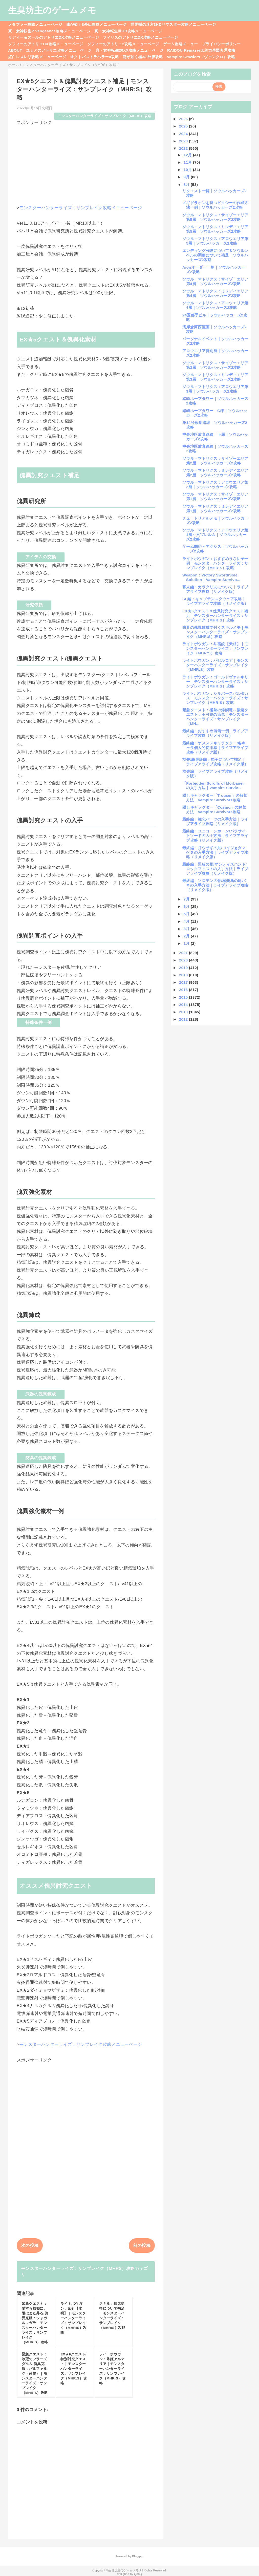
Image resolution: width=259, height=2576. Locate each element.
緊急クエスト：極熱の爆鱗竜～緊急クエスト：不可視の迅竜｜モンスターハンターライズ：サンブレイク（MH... (215, 717)
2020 (184, 960)
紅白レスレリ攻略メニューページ (37, 57)
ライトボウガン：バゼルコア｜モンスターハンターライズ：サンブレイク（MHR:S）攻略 (215, 665)
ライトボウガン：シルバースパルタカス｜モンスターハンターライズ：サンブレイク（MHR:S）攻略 (215, 698)
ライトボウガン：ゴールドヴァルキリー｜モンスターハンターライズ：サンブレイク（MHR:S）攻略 (215, 681)
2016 (184, 990)
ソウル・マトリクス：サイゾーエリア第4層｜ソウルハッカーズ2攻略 (215, 281)
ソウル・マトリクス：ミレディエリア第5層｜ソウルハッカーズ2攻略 (215, 229)
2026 (184, 119)
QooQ (138, 2574)
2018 (184, 975)
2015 (184, 997)
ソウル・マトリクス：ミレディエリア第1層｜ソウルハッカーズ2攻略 (215, 508)
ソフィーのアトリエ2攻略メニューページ (123, 44)
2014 (184, 1004)
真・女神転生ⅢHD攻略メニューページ (128, 31)
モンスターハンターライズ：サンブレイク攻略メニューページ (80, 207)
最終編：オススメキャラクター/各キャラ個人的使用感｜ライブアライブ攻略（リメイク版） (215, 747)
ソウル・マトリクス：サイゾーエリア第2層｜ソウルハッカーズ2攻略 (215, 460)
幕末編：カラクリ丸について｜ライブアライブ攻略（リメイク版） (215, 589)
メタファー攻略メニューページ (35, 24)
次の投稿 (29, 2245)
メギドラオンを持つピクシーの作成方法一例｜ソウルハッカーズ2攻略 (215, 205)
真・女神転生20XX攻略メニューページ (129, 50)
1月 (187, 943)
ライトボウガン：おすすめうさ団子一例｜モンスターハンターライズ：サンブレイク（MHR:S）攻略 (215, 563)
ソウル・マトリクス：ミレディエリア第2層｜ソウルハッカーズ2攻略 (215, 472)
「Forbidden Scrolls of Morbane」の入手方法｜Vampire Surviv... (214, 785)
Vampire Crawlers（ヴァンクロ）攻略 (201, 57)
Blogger (137, 2556)
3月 (187, 929)
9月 (187, 177)
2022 (184, 148)
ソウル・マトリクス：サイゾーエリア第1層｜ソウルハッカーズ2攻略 (215, 496)
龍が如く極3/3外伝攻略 (143, 57)
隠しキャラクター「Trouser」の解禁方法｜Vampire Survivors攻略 (214, 797)
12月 (188, 155)
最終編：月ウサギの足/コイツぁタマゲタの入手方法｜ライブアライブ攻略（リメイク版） (215, 852)
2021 (184, 953)
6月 (187, 906)
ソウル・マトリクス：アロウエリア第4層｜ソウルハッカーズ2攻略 (215, 305)
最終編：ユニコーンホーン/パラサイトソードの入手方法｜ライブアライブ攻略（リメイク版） (215, 835)
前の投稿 (141, 2245)
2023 (184, 141)
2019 (184, 967)
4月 (187, 921)
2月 (187, 936)
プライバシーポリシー (221, 44)
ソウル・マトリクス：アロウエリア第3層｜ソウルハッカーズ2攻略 (215, 388)
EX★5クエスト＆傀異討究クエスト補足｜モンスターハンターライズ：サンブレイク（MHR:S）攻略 (215, 615)
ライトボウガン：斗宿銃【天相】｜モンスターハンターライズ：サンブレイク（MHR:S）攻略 (215, 648)
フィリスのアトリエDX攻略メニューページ (140, 37)
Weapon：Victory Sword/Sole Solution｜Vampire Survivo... (211, 577)
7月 (187, 899)
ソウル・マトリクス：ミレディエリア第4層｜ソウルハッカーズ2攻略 (215, 293)
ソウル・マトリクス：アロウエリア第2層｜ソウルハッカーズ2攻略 (215, 484)
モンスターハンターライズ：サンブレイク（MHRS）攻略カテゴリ (84, 2271)
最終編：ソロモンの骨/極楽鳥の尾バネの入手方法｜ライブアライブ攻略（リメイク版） (215, 885)
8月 (187, 184)
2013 (184, 1012)
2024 (184, 134)
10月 (188, 169)
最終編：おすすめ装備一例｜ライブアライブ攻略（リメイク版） (215, 733)
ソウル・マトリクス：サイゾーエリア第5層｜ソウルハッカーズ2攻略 (215, 217)
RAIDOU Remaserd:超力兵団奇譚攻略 (201, 50)
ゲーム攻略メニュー (180, 44)
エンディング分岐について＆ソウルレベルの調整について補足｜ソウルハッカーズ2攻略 (215, 255)
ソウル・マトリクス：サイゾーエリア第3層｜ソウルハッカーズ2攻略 (215, 365)
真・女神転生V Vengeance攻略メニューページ (49, 31)
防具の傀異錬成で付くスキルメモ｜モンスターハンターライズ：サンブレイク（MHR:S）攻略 (215, 632)
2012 (184, 1019)
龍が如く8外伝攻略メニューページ (96, 24)
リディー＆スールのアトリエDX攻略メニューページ (53, 37)
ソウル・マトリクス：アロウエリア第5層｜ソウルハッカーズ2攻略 (215, 241)
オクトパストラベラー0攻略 (94, 57)
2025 (184, 126)
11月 (188, 162)
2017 (184, 982)
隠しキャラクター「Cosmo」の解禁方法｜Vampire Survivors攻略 (214, 809)
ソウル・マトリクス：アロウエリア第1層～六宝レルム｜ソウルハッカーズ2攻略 (215, 534)
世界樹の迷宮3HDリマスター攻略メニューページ (173, 24)
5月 (187, 914)
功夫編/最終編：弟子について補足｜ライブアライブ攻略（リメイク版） (215, 761)
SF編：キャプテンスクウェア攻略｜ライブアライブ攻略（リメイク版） (215, 601)
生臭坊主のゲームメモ (52, 10)
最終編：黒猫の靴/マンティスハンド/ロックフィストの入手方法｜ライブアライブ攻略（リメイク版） (215, 868)
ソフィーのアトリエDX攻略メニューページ (45, 44)
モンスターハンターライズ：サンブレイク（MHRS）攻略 (104, 116)
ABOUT (15, 50)
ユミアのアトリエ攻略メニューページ (59, 50)
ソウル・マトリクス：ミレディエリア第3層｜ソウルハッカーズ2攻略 (215, 377)
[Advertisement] (86, 160)
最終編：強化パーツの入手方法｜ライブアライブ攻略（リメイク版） (215, 821)
